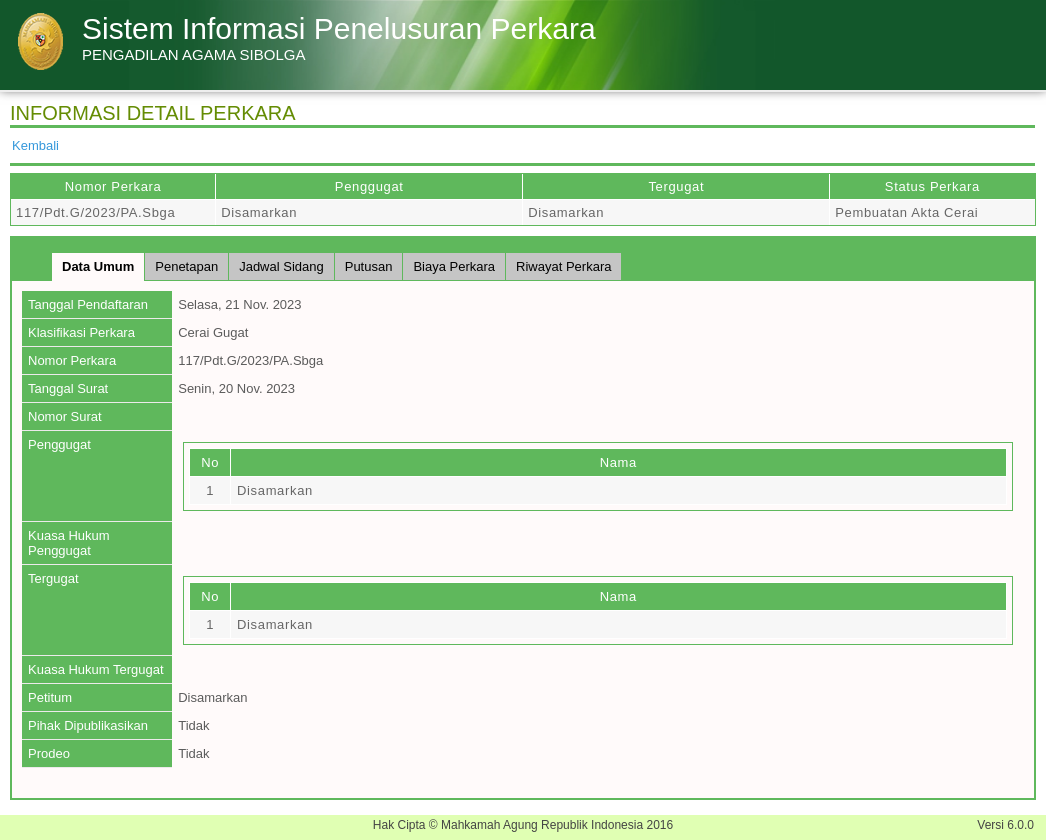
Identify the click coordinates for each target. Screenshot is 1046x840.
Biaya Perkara (454, 266)
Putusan (369, 266)
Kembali (35, 145)
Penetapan (186, 266)
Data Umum (98, 266)
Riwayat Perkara (563, 266)
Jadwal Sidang (281, 266)
